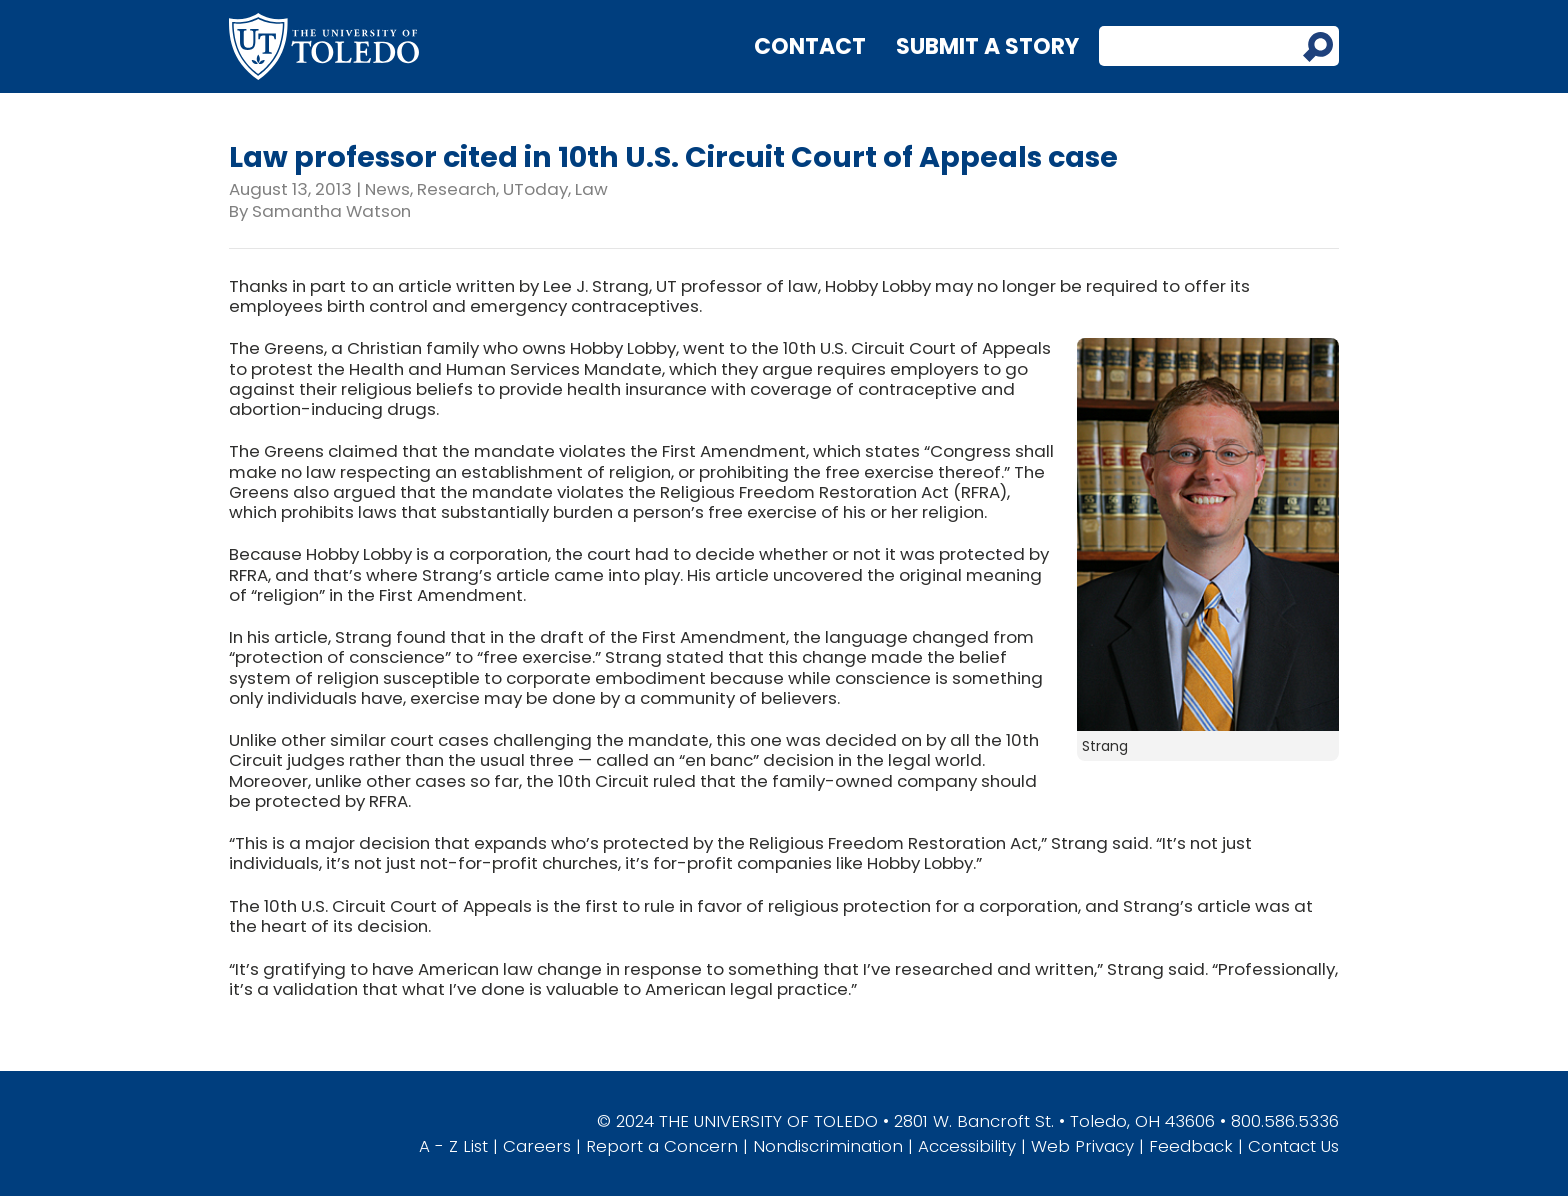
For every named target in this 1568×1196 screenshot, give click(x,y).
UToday (535, 189)
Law (591, 189)
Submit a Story (987, 46)
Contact (810, 46)
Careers (537, 1146)
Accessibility (967, 1146)
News (387, 189)
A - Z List (453, 1146)
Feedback (1191, 1146)
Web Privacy (1082, 1146)
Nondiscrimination (828, 1146)
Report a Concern (662, 1146)
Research (456, 189)
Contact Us (1293, 1146)
